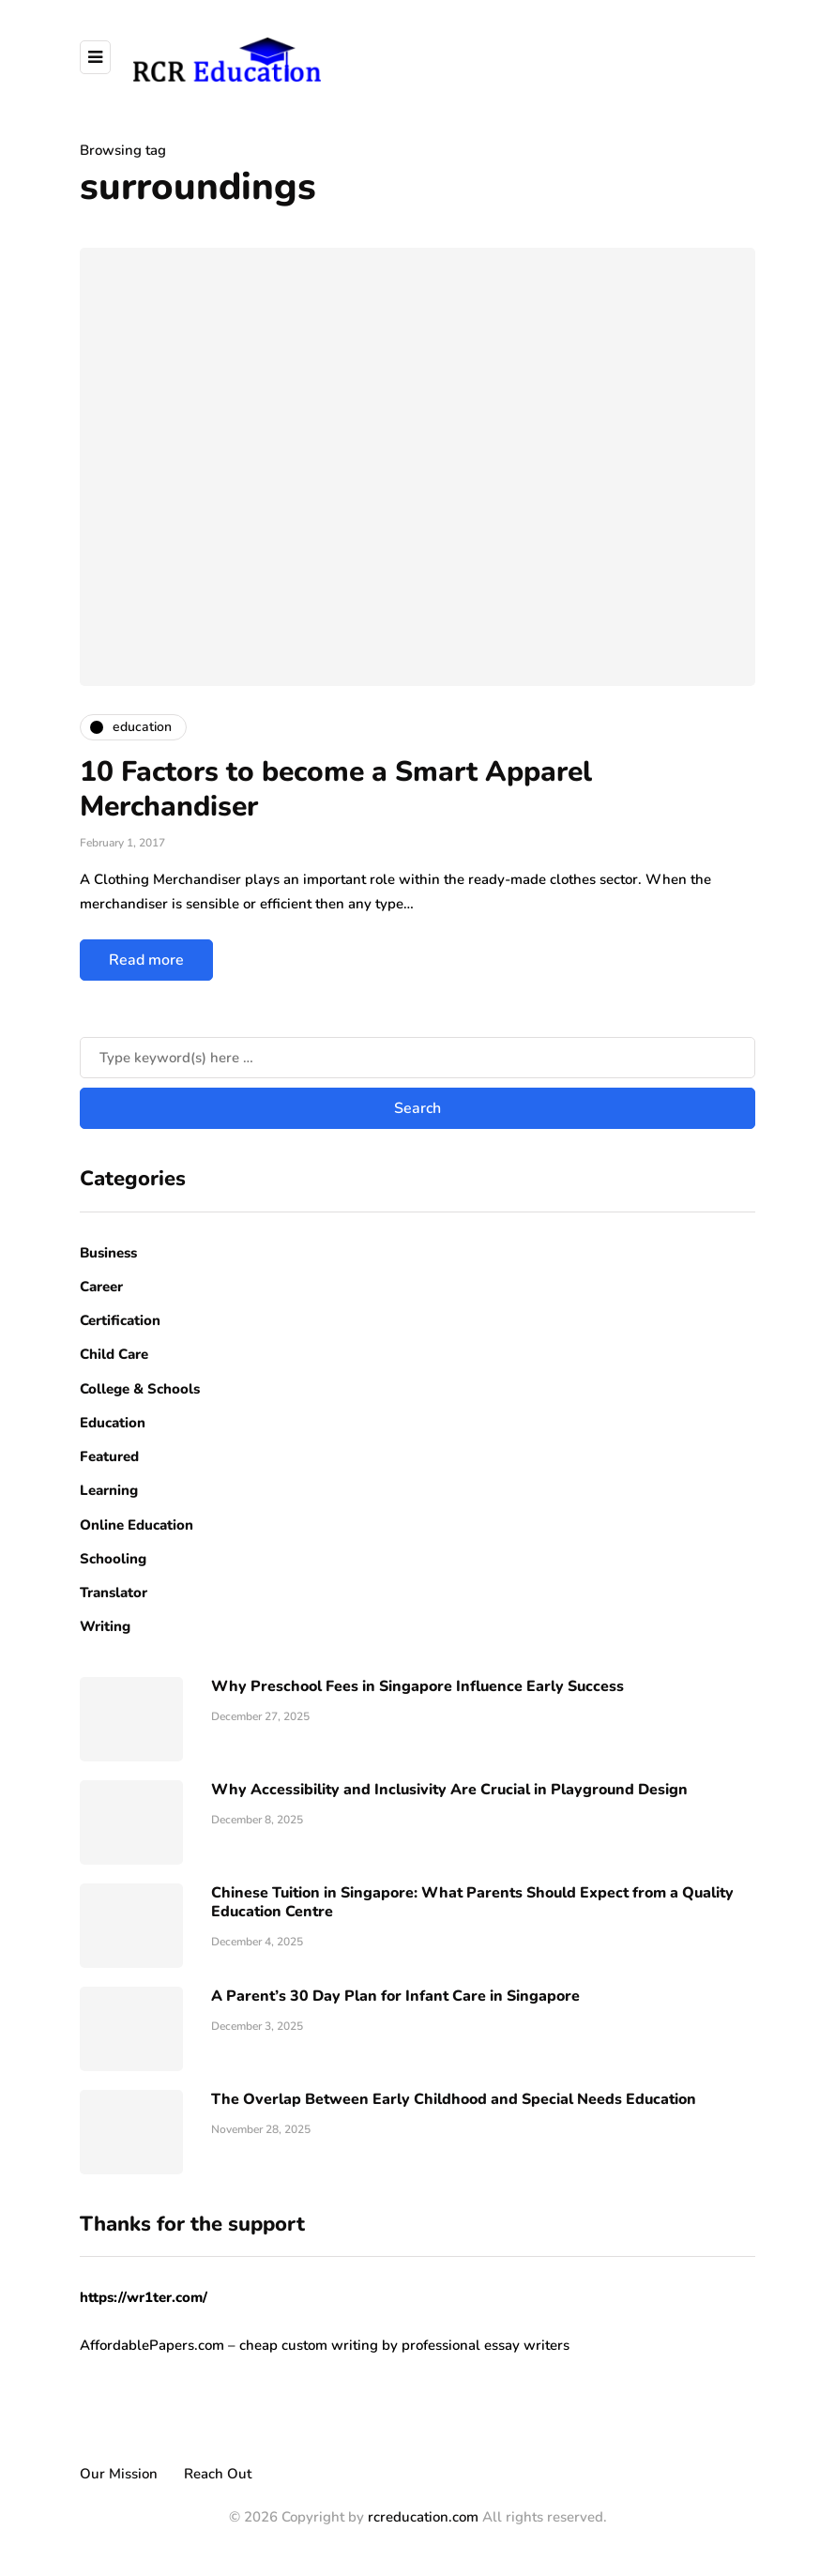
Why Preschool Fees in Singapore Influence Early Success (417, 1686)
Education (112, 1422)
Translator (113, 1592)
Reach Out (217, 2473)
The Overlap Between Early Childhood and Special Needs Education (453, 2099)
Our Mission (119, 2473)
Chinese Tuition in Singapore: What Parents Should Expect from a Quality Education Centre (472, 1902)
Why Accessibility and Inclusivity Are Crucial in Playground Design (449, 1789)
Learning (109, 1490)
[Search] (417, 1057)
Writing (105, 1626)
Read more (146, 960)
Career (101, 1286)
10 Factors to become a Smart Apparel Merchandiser (336, 790)
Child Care (114, 1354)
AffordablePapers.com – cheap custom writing (229, 2345)
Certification (120, 1320)
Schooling (113, 1558)
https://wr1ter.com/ (143, 2297)
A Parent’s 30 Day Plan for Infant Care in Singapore (395, 1996)
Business (108, 1252)
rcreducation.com (423, 2516)
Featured (109, 1456)
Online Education (136, 1525)
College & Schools (140, 1388)
